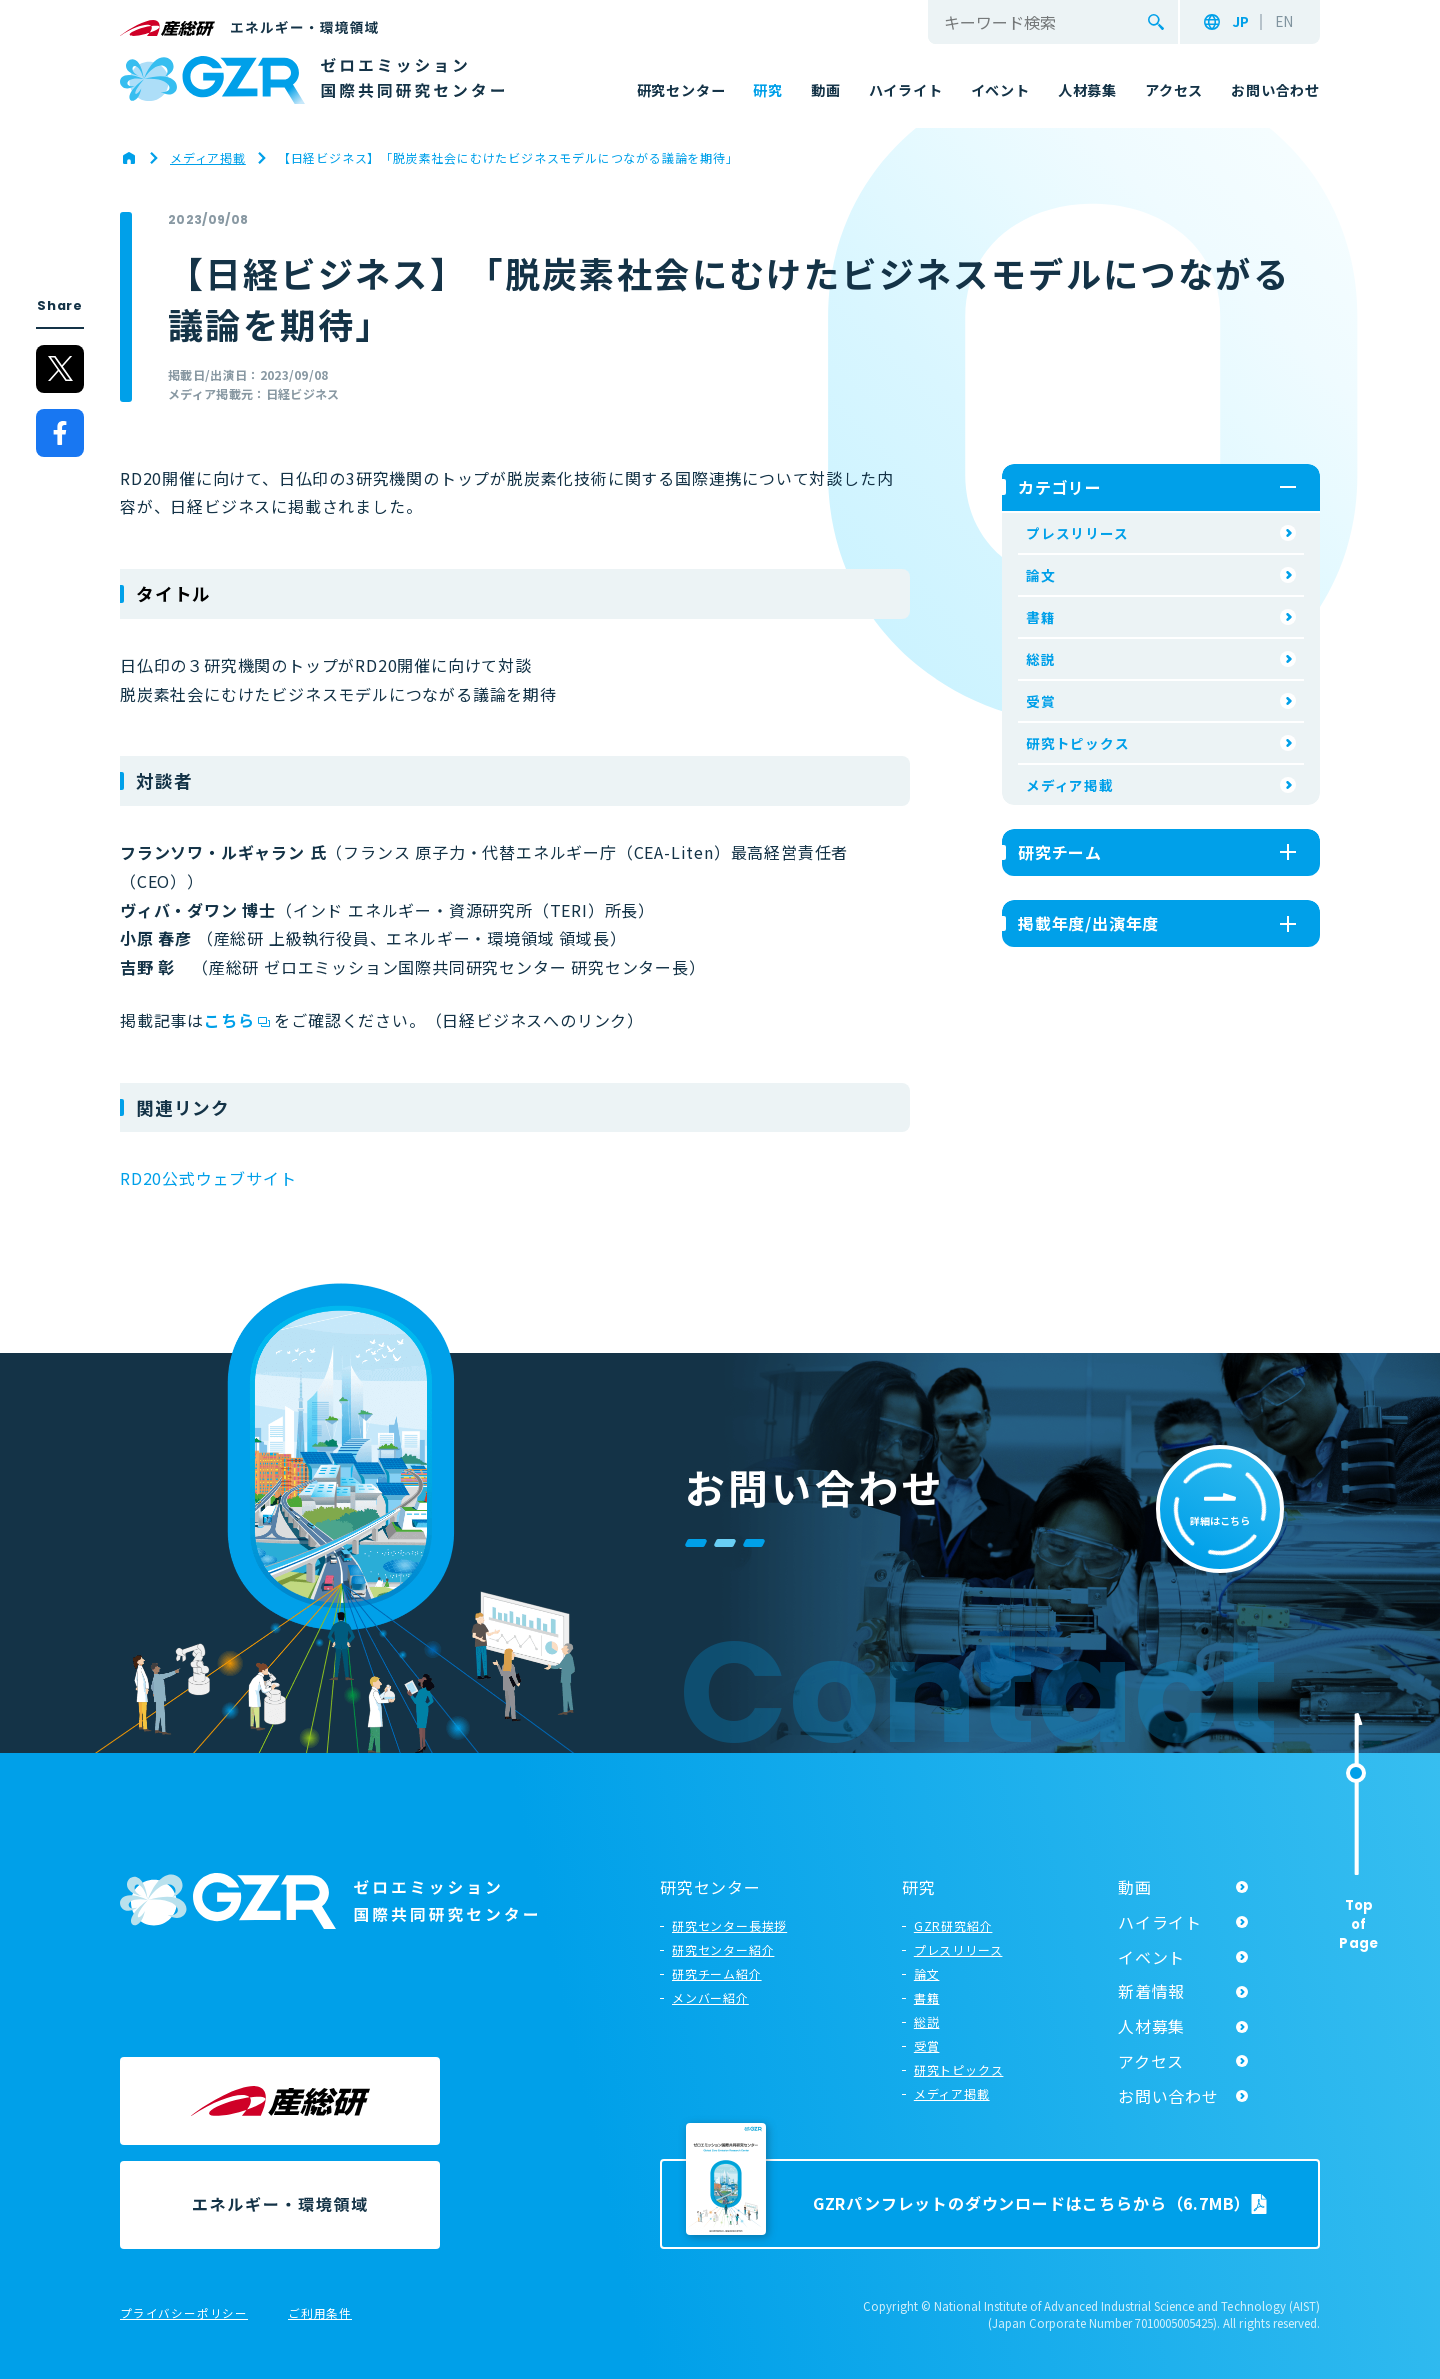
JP (1240, 22)
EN (1284, 22)
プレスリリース (1077, 533)
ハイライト (1160, 1922)
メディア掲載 (1070, 785)
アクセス (1151, 2061)
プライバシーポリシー (184, 2314)
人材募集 (1151, 2026)
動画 (1135, 1887)
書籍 (1041, 617)
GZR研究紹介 (953, 1925)
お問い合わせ (1168, 2096)
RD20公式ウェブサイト (208, 1178)
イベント (1151, 1957)
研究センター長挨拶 (729, 1925)
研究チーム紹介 (717, 1973)
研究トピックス (1078, 743)
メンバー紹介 (710, 1997)
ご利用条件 (320, 2314)
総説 (1041, 659)
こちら (229, 1020)
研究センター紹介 (723, 1949)
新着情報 (1151, 1991)
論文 (1041, 575)
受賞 (1041, 701)
